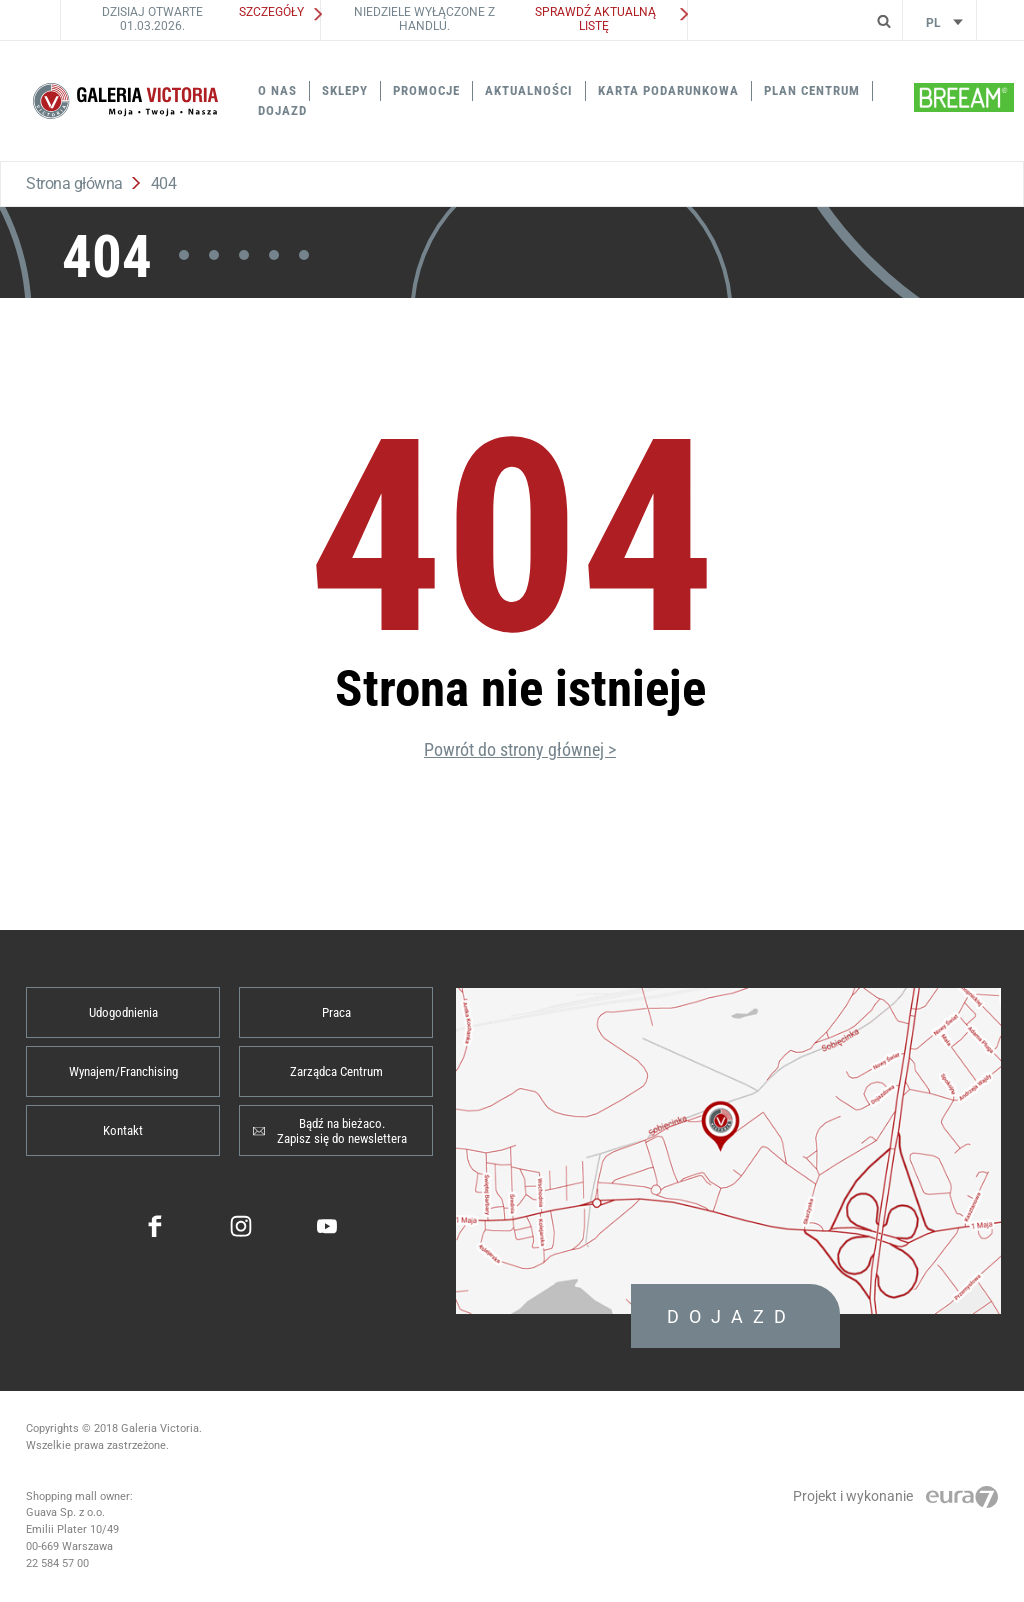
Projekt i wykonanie (895, 1496)
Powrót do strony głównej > (520, 749)
